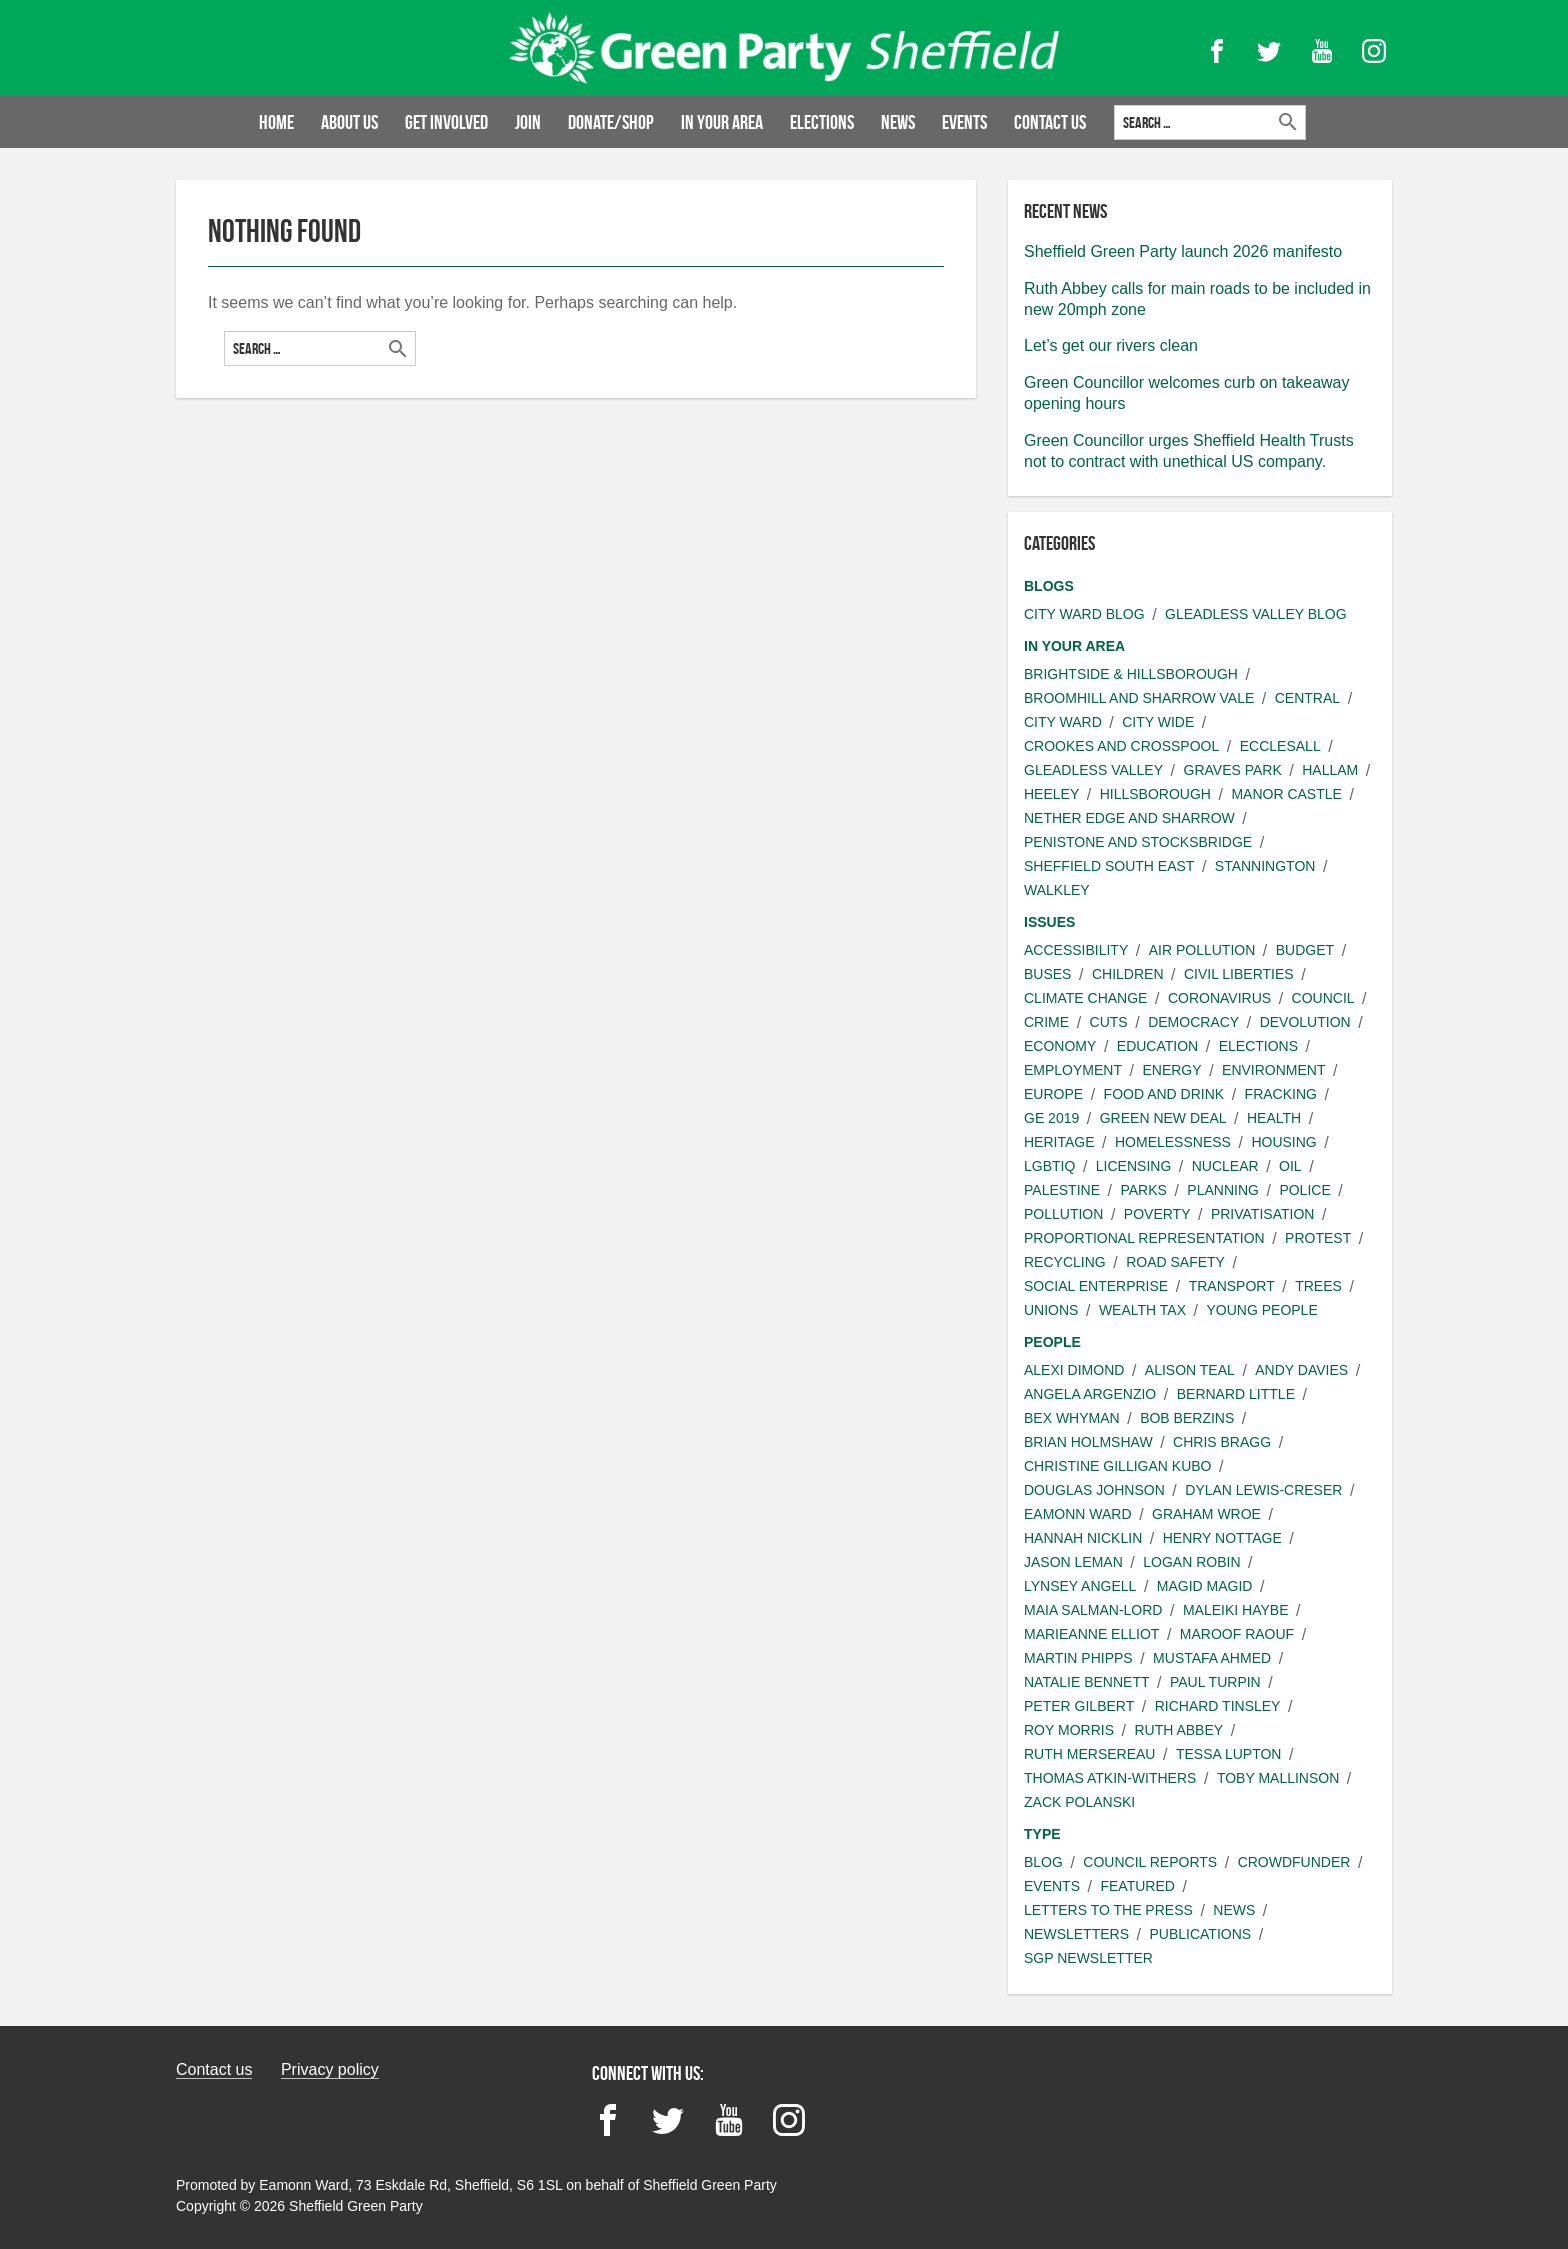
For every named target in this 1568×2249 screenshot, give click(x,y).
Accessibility (1076, 950)
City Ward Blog (1084, 614)
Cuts (1109, 1022)
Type (1042, 1834)
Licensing (1133, 1166)
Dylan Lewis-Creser (1263, 1490)
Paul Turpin (1215, 1682)
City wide (1158, 722)
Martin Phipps (1078, 1658)
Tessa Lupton (1229, 1754)
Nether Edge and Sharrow (1129, 818)
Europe (1053, 1094)
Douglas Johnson (1094, 1490)
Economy (1060, 1046)
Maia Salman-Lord (1093, 1610)
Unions (1051, 1310)
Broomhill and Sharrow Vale (1139, 698)
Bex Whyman (1072, 1418)
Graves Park (1233, 770)
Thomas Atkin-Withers (1110, 1778)
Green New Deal (1163, 1118)
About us (349, 122)
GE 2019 (1051, 1118)
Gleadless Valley (1093, 770)
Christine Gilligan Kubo (1117, 1466)
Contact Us (1050, 122)
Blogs (1049, 586)
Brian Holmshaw (1088, 1442)
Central (1307, 698)
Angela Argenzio (1090, 1394)
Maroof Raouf (1237, 1634)
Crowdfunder (1294, 1862)
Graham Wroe (1206, 1514)
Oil (1290, 1166)
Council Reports (1150, 1862)
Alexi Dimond (1074, 1370)
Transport (1232, 1286)
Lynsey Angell (1080, 1586)
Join (528, 122)
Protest (1318, 1238)
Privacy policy (330, 2069)
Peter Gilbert (1079, 1706)
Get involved (446, 122)
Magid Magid (1205, 1586)
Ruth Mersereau (1089, 1754)
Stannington (1265, 866)
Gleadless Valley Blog (1256, 614)
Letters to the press (1108, 1910)
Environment (1273, 1070)
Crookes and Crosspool (1121, 746)
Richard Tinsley (1218, 1706)
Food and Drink (1164, 1094)
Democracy (1193, 1022)
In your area (722, 122)
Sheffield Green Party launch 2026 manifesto (1183, 251)
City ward (1063, 722)
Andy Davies (1301, 1370)
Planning (1223, 1190)
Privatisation (1262, 1214)
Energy (1171, 1070)
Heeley (1051, 794)
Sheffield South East (1109, 866)
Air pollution (1202, 950)
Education (1157, 1046)
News (898, 122)
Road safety (1175, 1262)
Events (964, 122)
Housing (1283, 1142)
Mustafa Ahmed (1212, 1658)
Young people (1261, 1310)
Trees (1318, 1286)
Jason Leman (1073, 1562)
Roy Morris (1069, 1730)
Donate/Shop (611, 122)
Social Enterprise (1096, 1286)
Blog (1043, 1862)
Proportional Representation (1144, 1238)
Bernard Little (1236, 1394)
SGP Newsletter (1088, 1958)
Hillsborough (1155, 794)
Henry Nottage (1222, 1538)
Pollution (1063, 1214)
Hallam (1330, 770)
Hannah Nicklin (1083, 1538)
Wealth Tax (1142, 1310)
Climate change (1085, 998)
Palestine (1062, 1190)
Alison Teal (1190, 1370)
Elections (822, 122)
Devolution (1305, 1022)
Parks (1143, 1190)
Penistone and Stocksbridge (1138, 842)
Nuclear (1225, 1166)
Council (1323, 998)
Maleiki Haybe (1236, 1610)
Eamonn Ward (1078, 1514)
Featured (1137, 1886)
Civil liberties (1239, 974)
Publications (1200, 1934)
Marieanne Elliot (1091, 1634)
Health (1274, 1118)
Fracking (1281, 1094)
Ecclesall (1280, 746)
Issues (1049, 922)
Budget (1305, 950)
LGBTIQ (1049, 1166)
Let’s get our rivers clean (1111, 345)
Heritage (1059, 1142)
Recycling (1065, 1262)
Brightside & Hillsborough (1131, 674)
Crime (1046, 1022)
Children (1128, 974)
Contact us (214, 2069)
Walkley (1057, 890)
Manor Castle (1286, 794)
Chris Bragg (1222, 1442)
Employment (1073, 1070)
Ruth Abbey (1178, 1730)
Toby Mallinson (1278, 1778)
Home (276, 122)
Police (1304, 1190)
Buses (1047, 974)
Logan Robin (1191, 1562)
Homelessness (1173, 1142)
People (1052, 1342)
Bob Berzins (1187, 1418)
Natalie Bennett (1087, 1682)
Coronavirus (1219, 998)
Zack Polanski (1079, 1802)
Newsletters (1076, 1934)
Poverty (1157, 1214)
